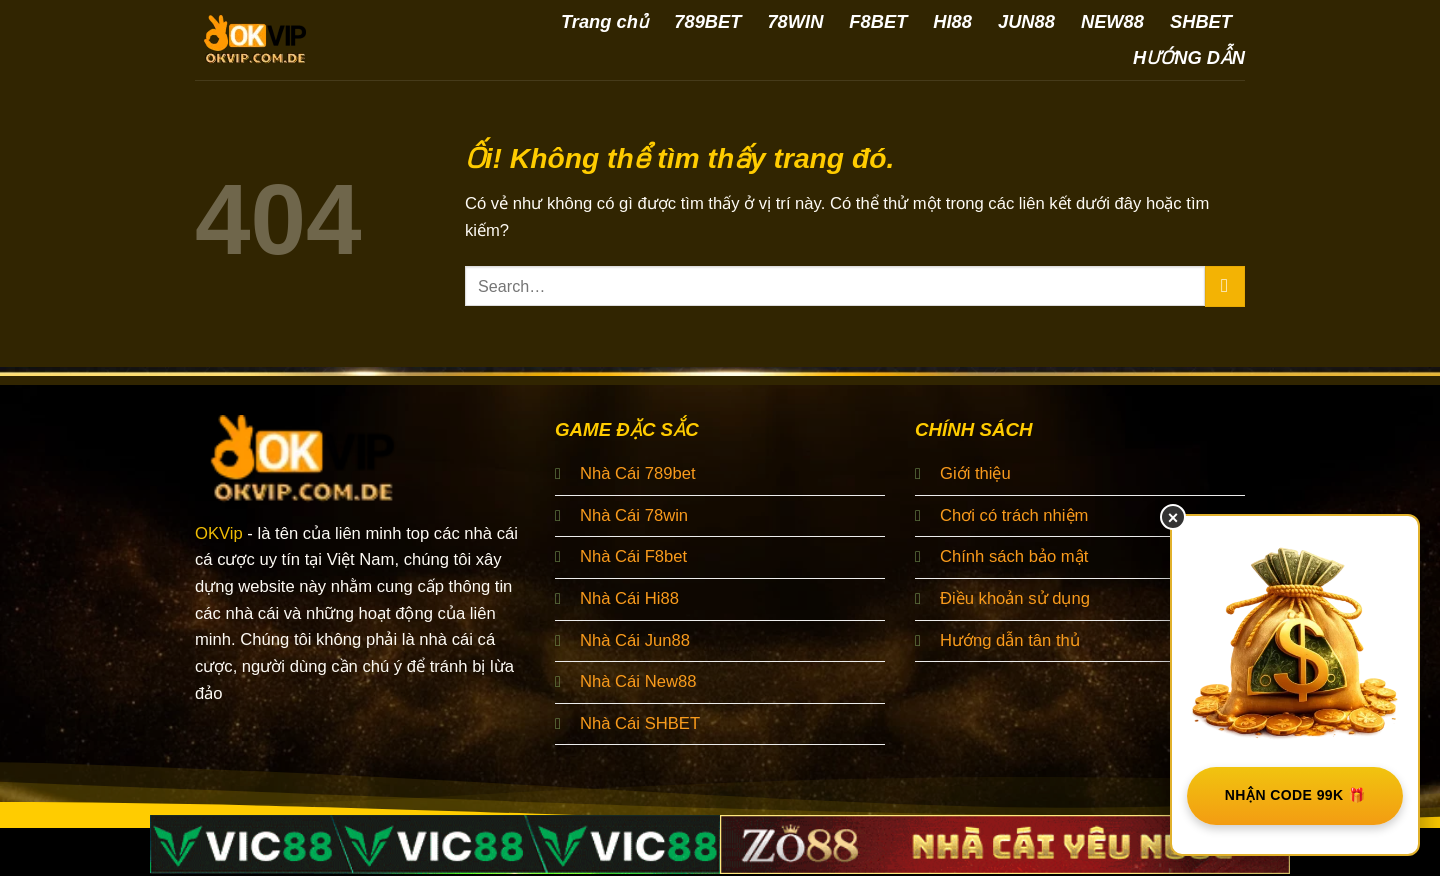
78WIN (795, 21)
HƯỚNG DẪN (1189, 57)
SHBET (1201, 21)
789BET (707, 21)
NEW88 (1112, 21)
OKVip (219, 533)
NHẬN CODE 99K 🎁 (1295, 795)
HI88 (952, 21)
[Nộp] (1225, 286)
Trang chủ (604, 21)
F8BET (878, 21)
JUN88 (1026, 21)
